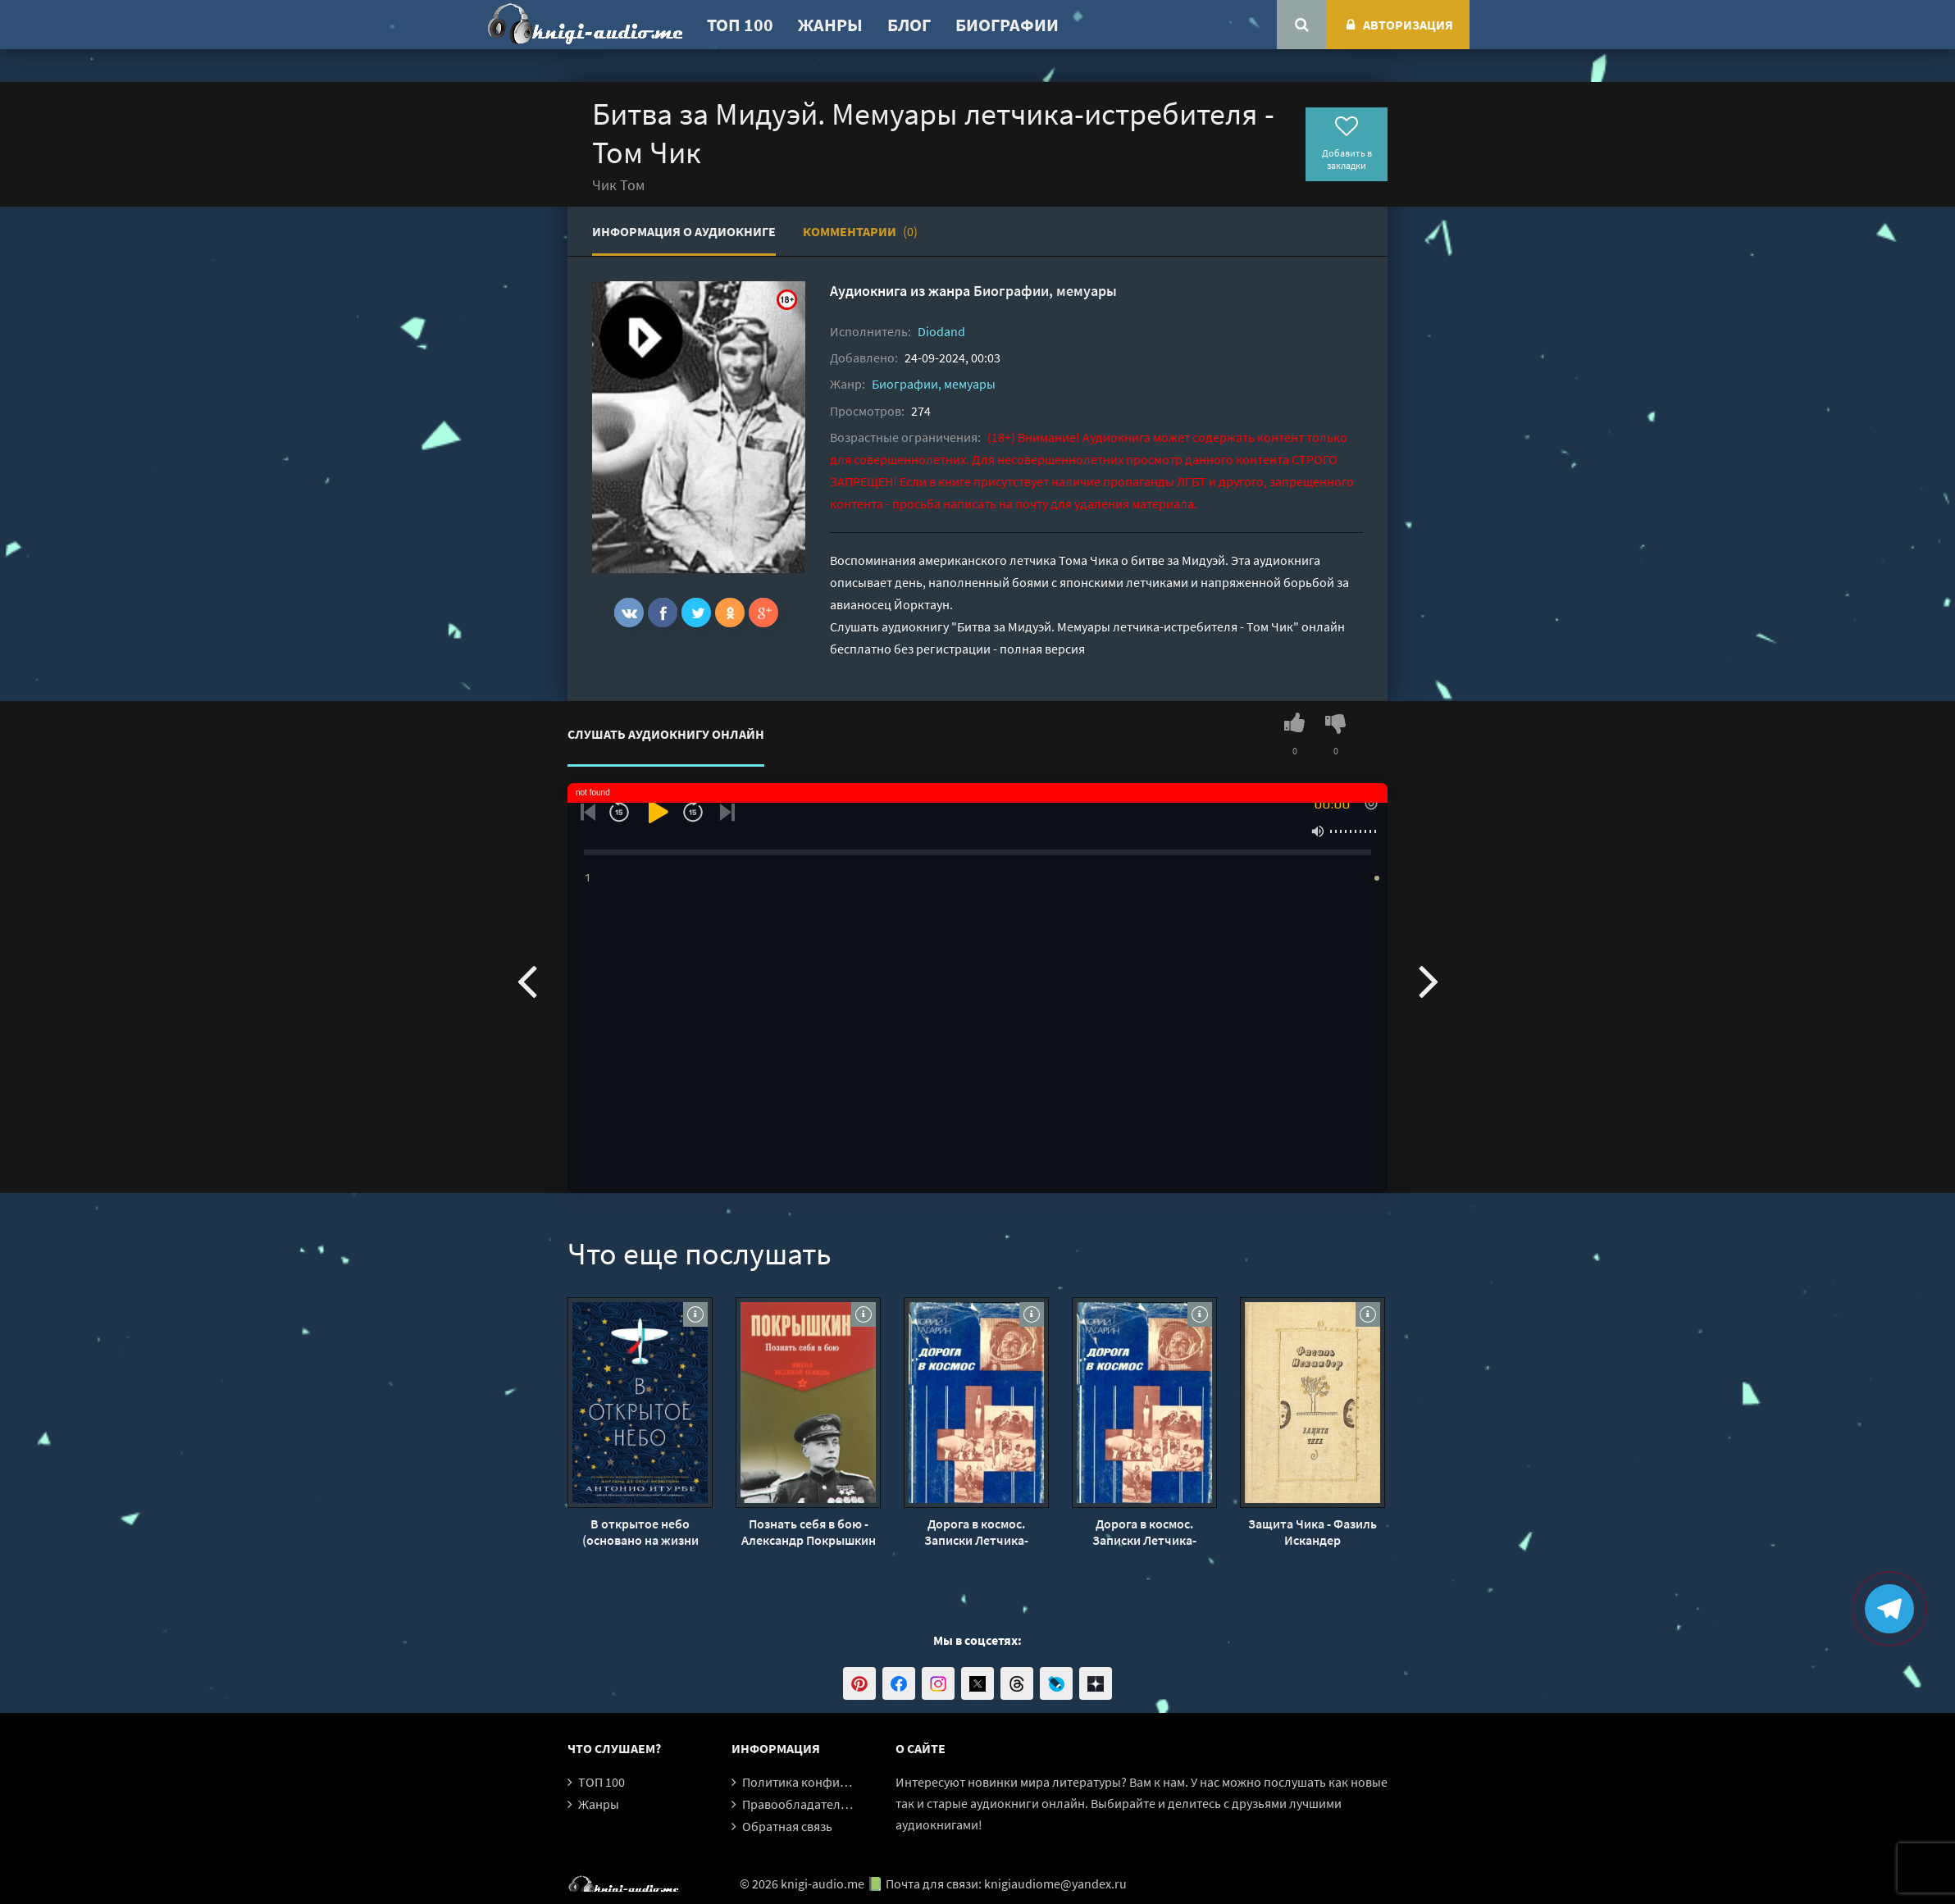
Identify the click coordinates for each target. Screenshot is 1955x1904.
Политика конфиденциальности (836, 1782)
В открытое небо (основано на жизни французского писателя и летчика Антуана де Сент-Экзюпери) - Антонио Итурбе (640, 1531)
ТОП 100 (740, 24)
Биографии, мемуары (1045, 290)
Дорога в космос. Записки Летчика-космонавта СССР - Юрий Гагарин (976, 1531)
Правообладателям (798, 1804)
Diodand (941, 331)
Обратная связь (787, 1826)
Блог (909, 24)
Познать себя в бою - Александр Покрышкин (808, 1531)
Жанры (830, 24)
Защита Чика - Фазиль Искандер (1312, 1531)
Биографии (1007, 24)
